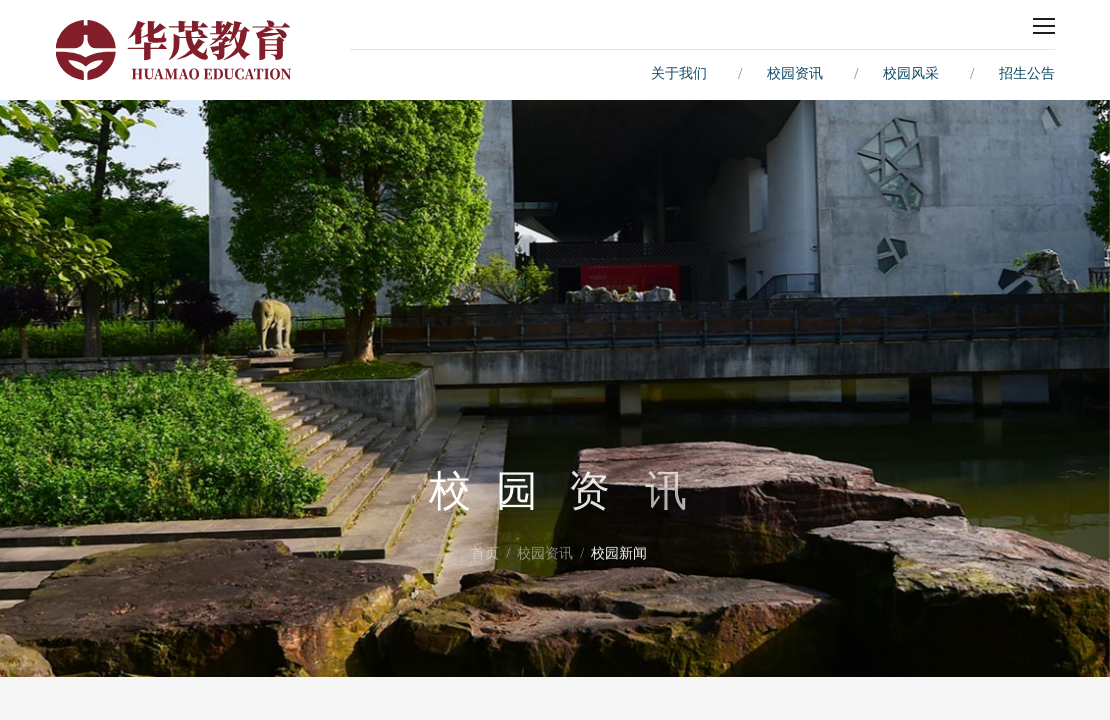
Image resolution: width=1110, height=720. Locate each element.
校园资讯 (795, 73)
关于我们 (679, 73)
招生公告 (1027, 73)
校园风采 (911, 73)
